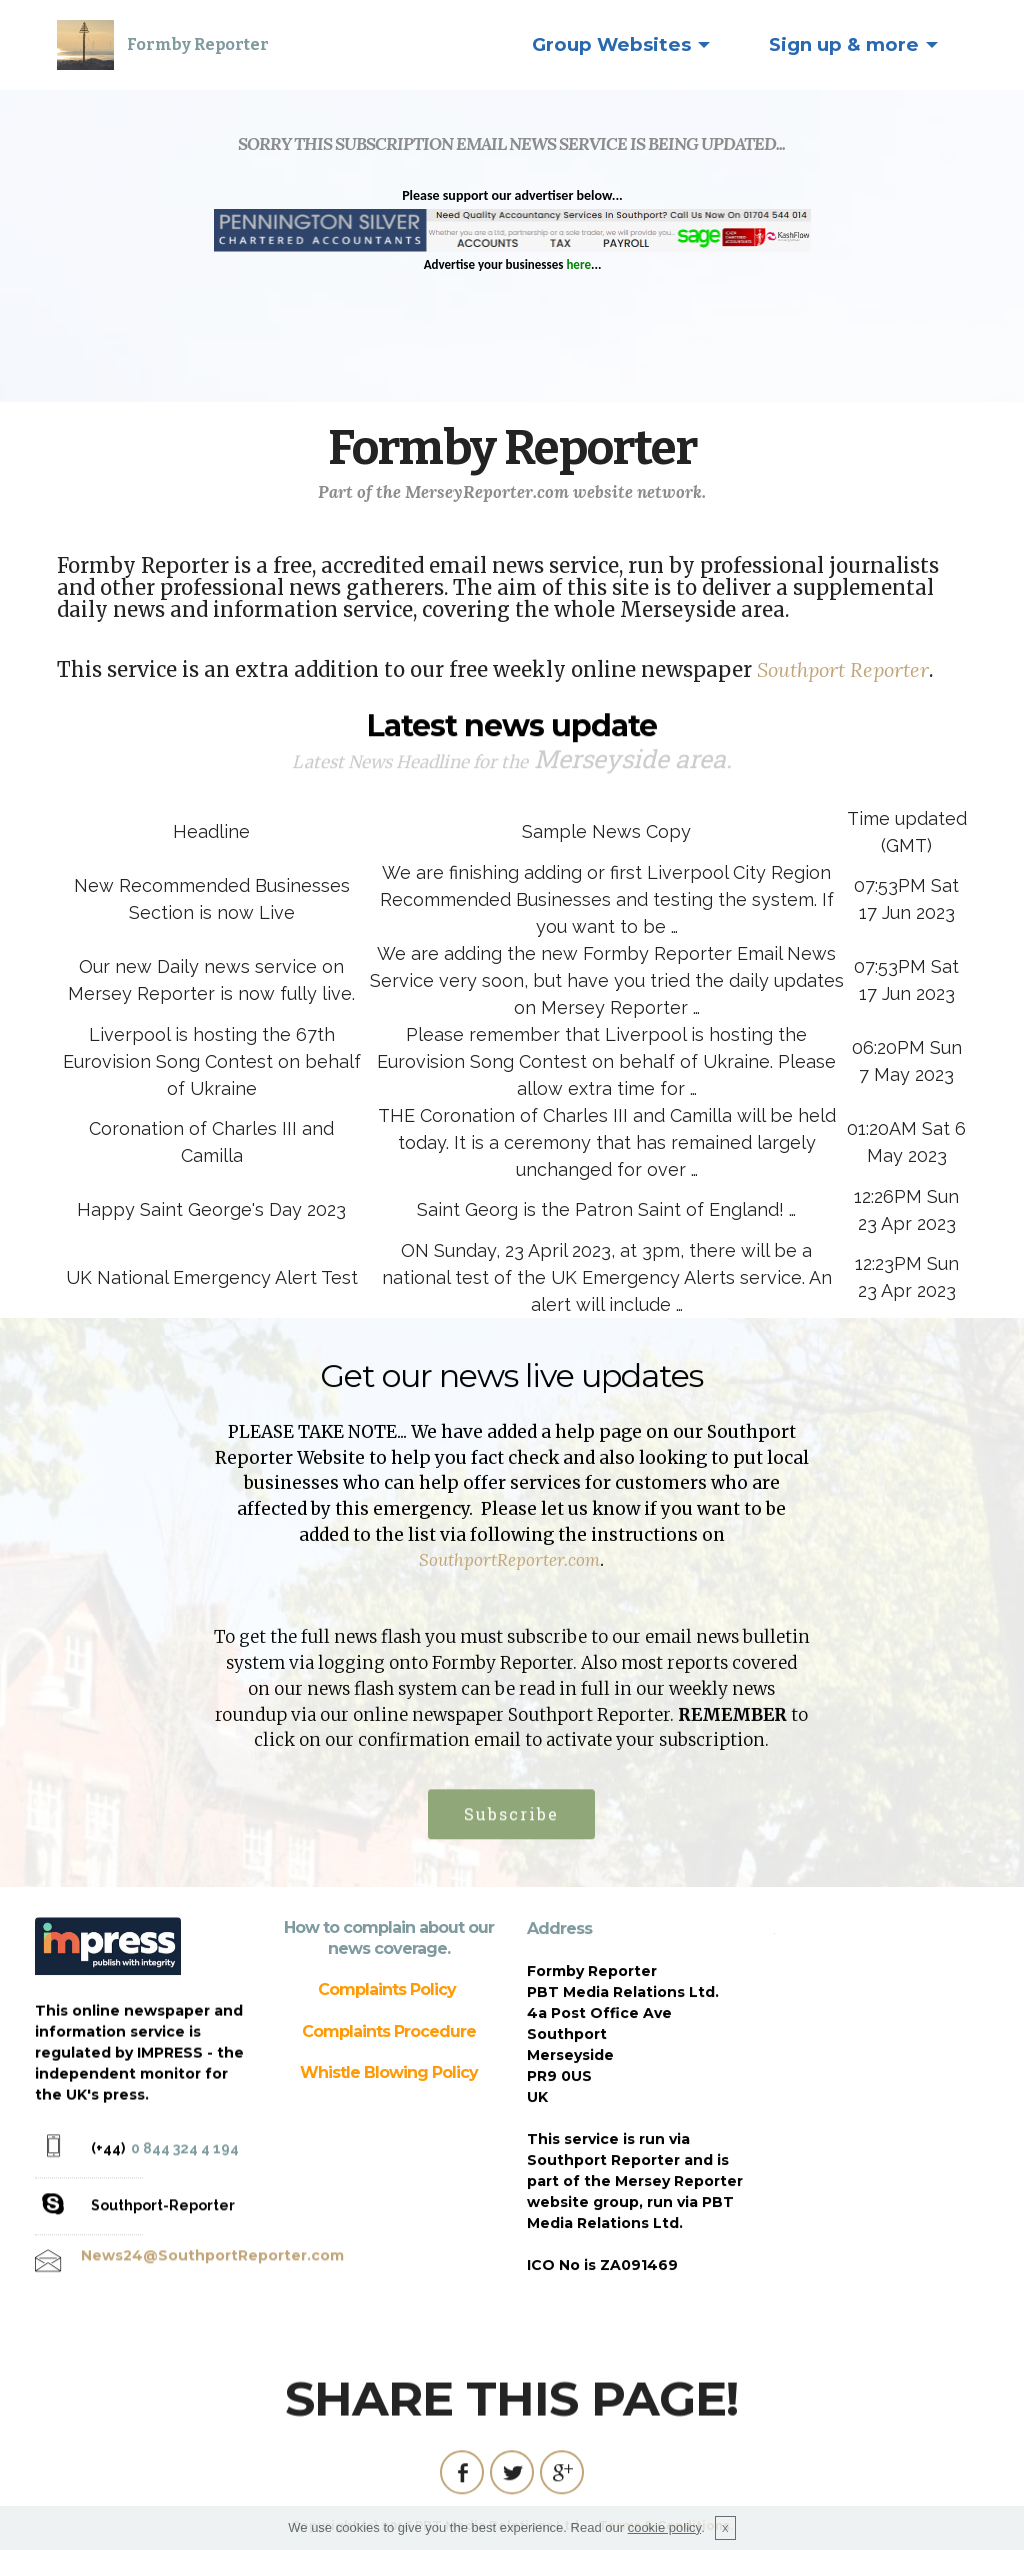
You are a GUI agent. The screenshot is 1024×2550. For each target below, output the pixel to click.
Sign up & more (844, 44)
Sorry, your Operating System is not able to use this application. (512, 276)
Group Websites (611, 44)
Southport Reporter (843, 671)
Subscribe (511, 1855)
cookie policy (664, 2527)
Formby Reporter (198, 44)
